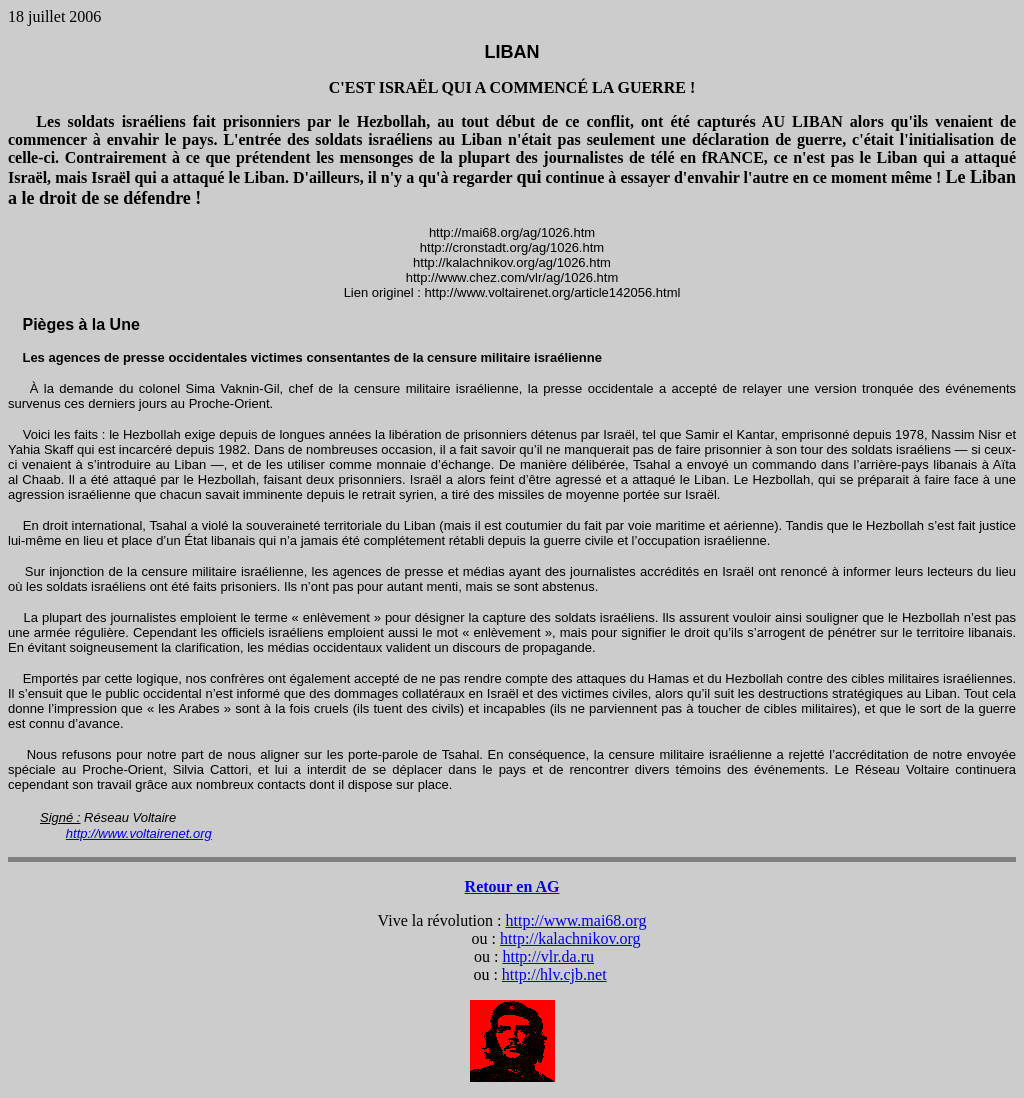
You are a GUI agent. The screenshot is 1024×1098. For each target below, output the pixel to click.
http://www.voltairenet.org (139, 833)
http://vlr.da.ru (548, 956)
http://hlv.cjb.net (554, 974)
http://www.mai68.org (576, 920)
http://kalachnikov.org (570, 938)
